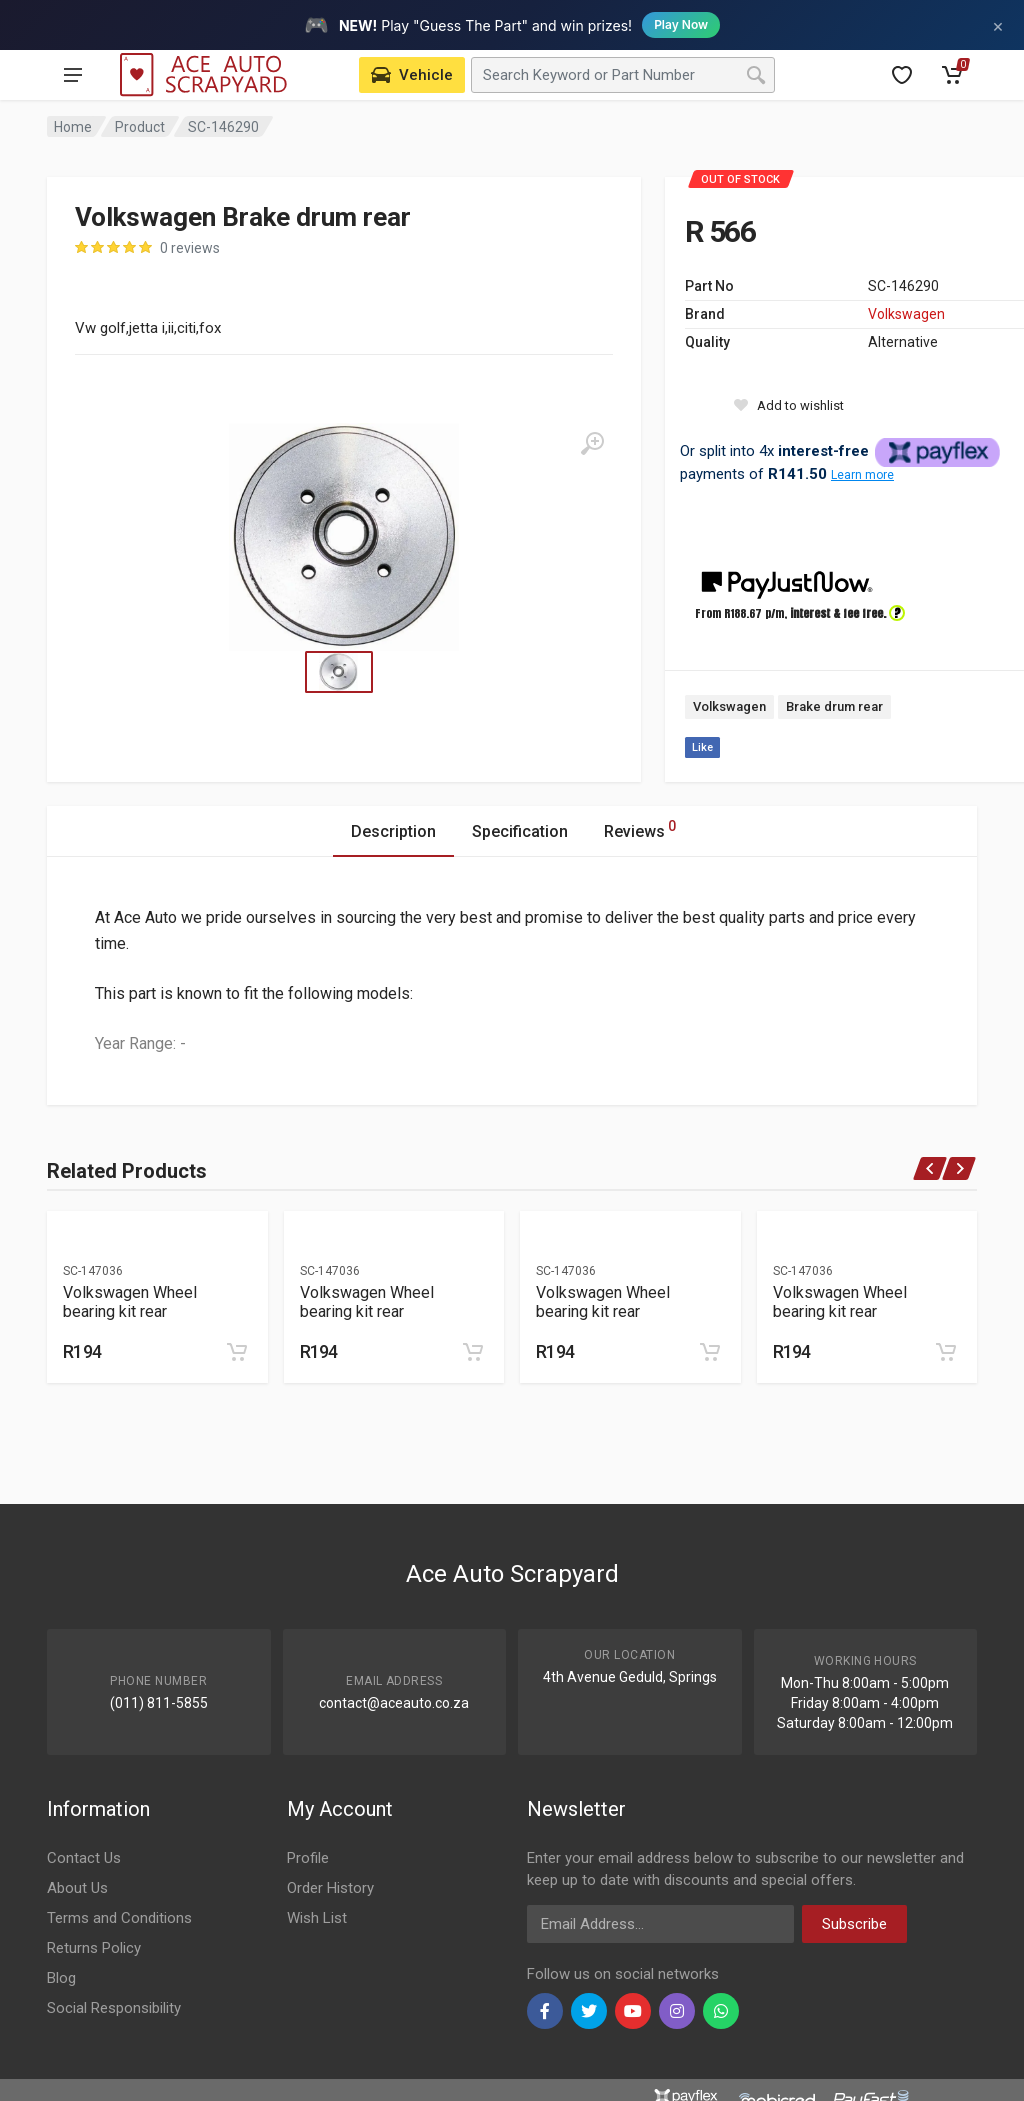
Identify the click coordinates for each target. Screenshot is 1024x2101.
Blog (61, 1978)
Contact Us (84, 1858)
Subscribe (854, 1924)
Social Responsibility (114, 2008)
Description (393, 831)
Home (73, 127)
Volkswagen (906, 314)
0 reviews (190, 248)
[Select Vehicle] (412, 75)
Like (702, 747)
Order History (330, 1888)
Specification (520, 831)
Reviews (640, 828)
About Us (77, 1888)
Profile (308, 1858)
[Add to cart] (237, 1352)
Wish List (317, 1918)
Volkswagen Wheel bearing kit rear (130, 1302)
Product (140, 127)
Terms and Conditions (119, 1918)
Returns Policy (94, 1948)
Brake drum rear (834, 706)
